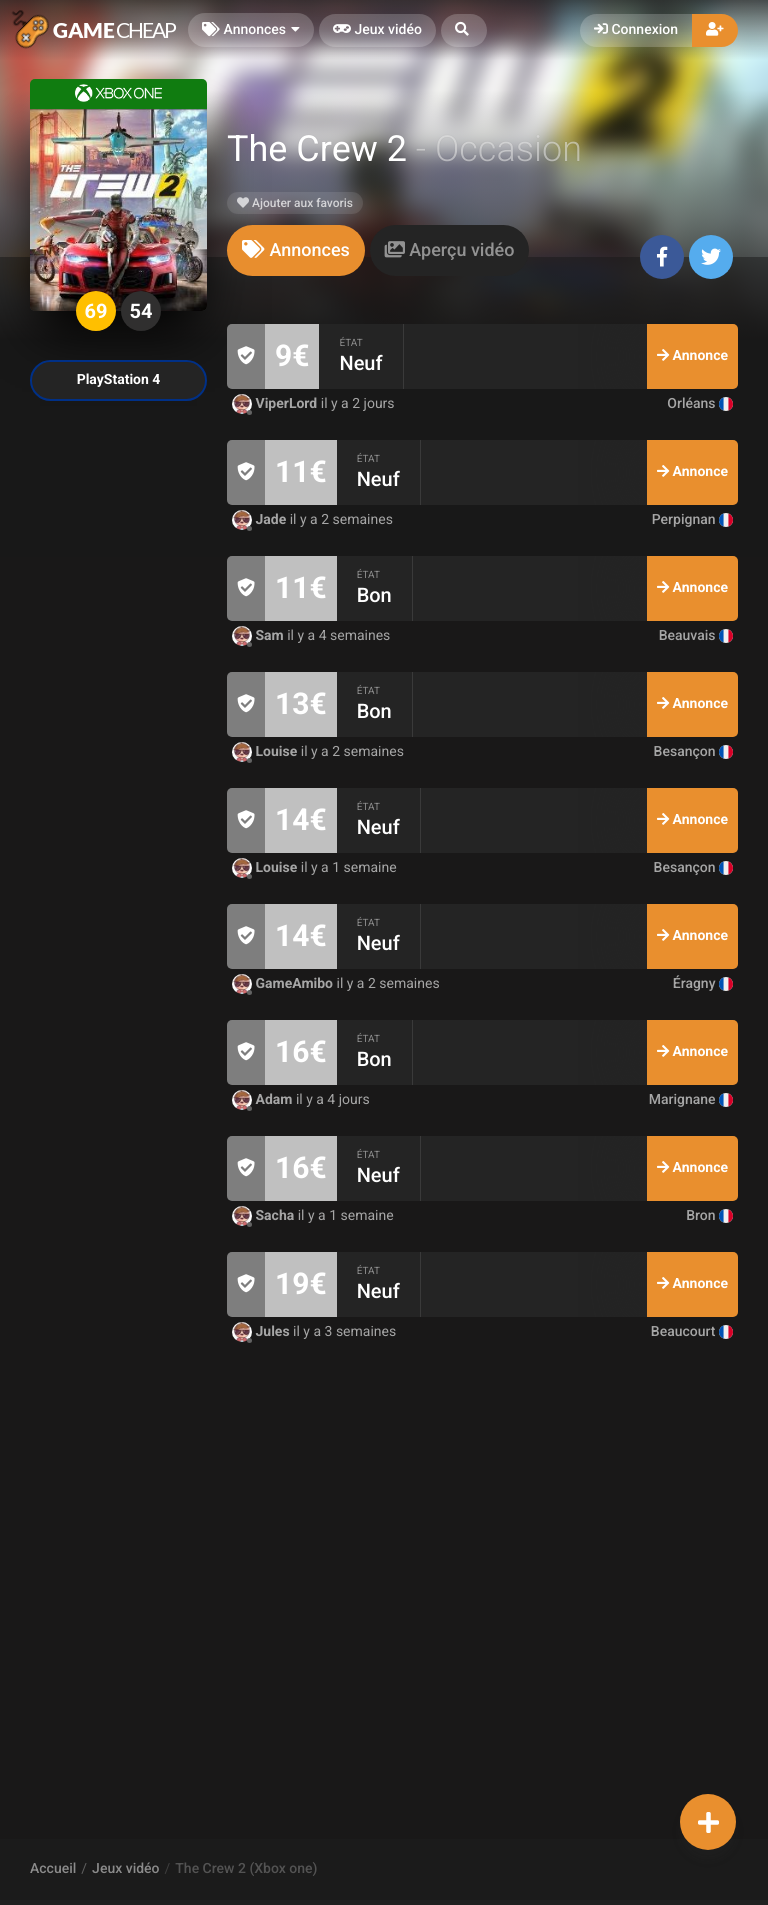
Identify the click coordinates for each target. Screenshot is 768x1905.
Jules (262, 1332)
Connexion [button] (636, 30)
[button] (464, 30)
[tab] (296, 250)
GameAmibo (284, 984)
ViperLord (276, 404)
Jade (261, 520)
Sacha (265, 1216)
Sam (259, 636)
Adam (264, 1100)
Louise (266, 752)
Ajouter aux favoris (295, 203)
